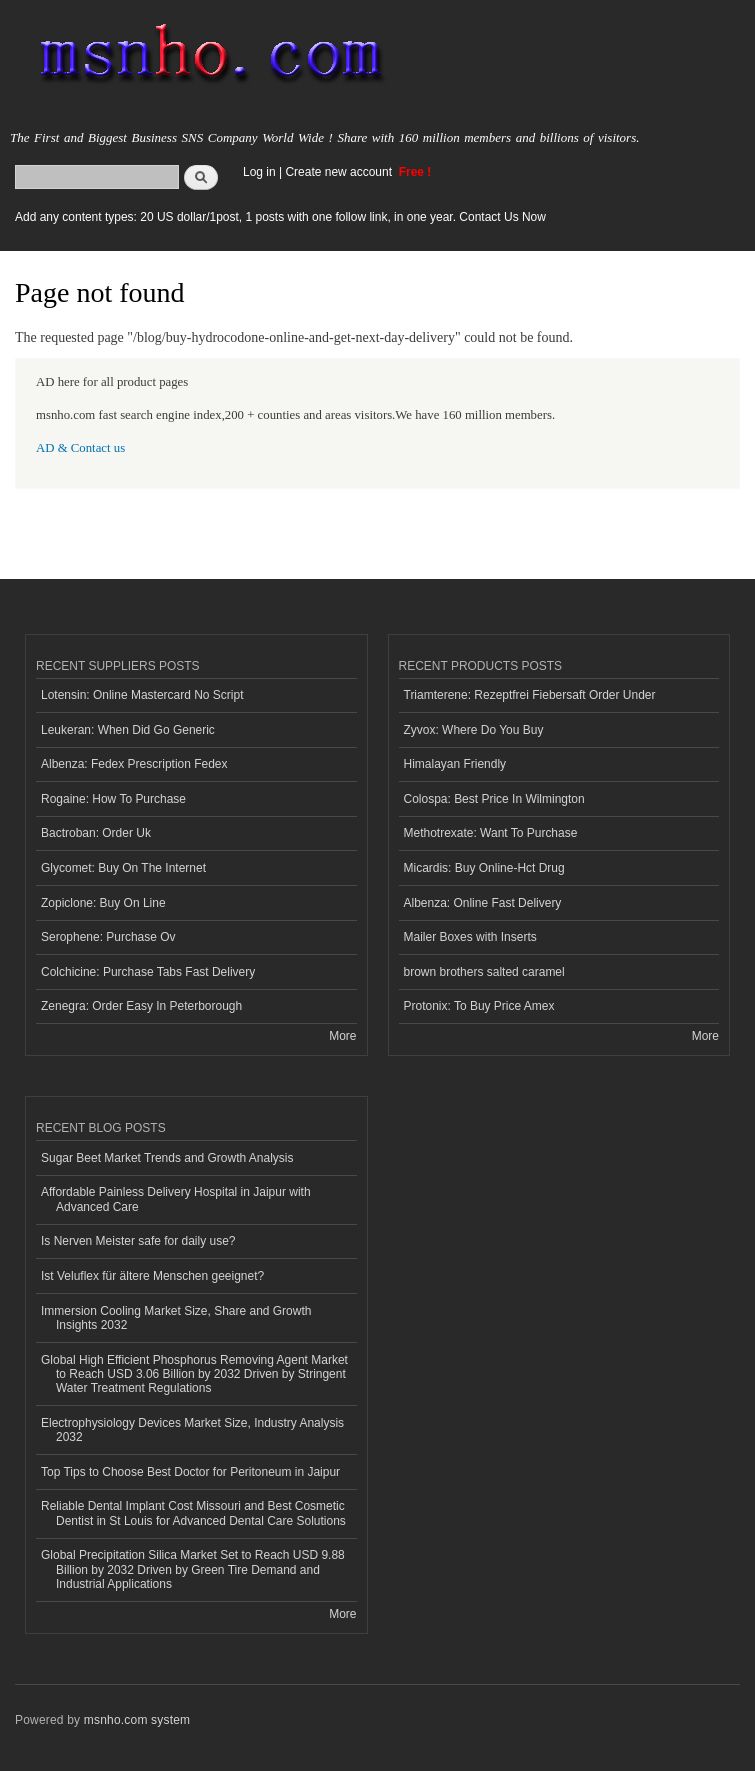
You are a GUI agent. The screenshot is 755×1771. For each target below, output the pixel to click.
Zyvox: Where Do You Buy (474, 730)
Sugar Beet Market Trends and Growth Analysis (167, 1158)
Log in (259, 172)
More (342, 1036)
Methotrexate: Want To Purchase (491, 833)
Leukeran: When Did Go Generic (128, 730)
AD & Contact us (80, 448)
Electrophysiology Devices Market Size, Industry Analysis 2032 (192, 1430)
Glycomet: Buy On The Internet (123, 868)
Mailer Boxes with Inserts (470, 937)
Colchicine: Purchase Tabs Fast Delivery (148, 972)
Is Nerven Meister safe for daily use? (138, 1241)
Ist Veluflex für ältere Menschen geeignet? (152, 1276)
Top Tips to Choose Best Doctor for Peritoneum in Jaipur (190, 1472)
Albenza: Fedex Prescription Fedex (134, 764)
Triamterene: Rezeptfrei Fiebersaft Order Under (530, 695)
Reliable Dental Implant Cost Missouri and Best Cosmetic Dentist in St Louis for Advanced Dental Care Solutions (193, 1513)
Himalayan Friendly (455, 764)
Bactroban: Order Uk (96, 833)
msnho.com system (137, 1720)
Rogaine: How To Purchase (113, 799)
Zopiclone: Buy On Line (103, 903)
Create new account (340, 172)
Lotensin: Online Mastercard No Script (142, 695)
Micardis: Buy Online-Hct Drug (484, 868)
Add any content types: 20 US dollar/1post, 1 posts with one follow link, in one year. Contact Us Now (280, 217)
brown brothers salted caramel (484, 972)
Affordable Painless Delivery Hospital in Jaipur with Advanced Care (176, 1199)
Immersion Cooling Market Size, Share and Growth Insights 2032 (176, 1318)
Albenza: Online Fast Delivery (483, 903)
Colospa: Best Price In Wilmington (494, 799)
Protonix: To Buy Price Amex (479, 1006)
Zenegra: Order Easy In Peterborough (141, 1006)
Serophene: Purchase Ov (108, 937)
